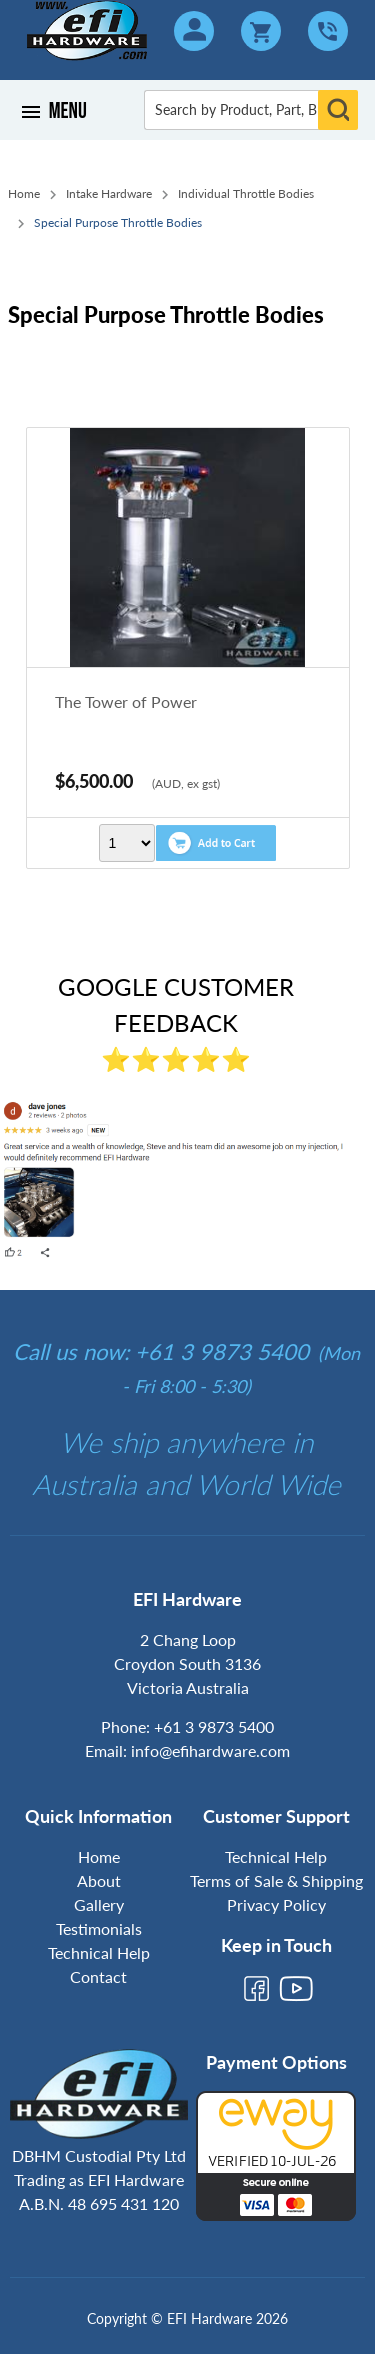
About (99, 1880)
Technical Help (99, 1952)
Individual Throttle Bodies (246, 193)
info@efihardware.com (210, 1750)
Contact (98, 1976)
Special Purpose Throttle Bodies (118, 222)
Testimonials (99, 1928)
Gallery (99, 1904)
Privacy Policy (276, 1904)
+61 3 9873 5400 (214, 1726)
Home (24, 193)
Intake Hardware (109, 193)
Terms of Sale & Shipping (276, 1880)
